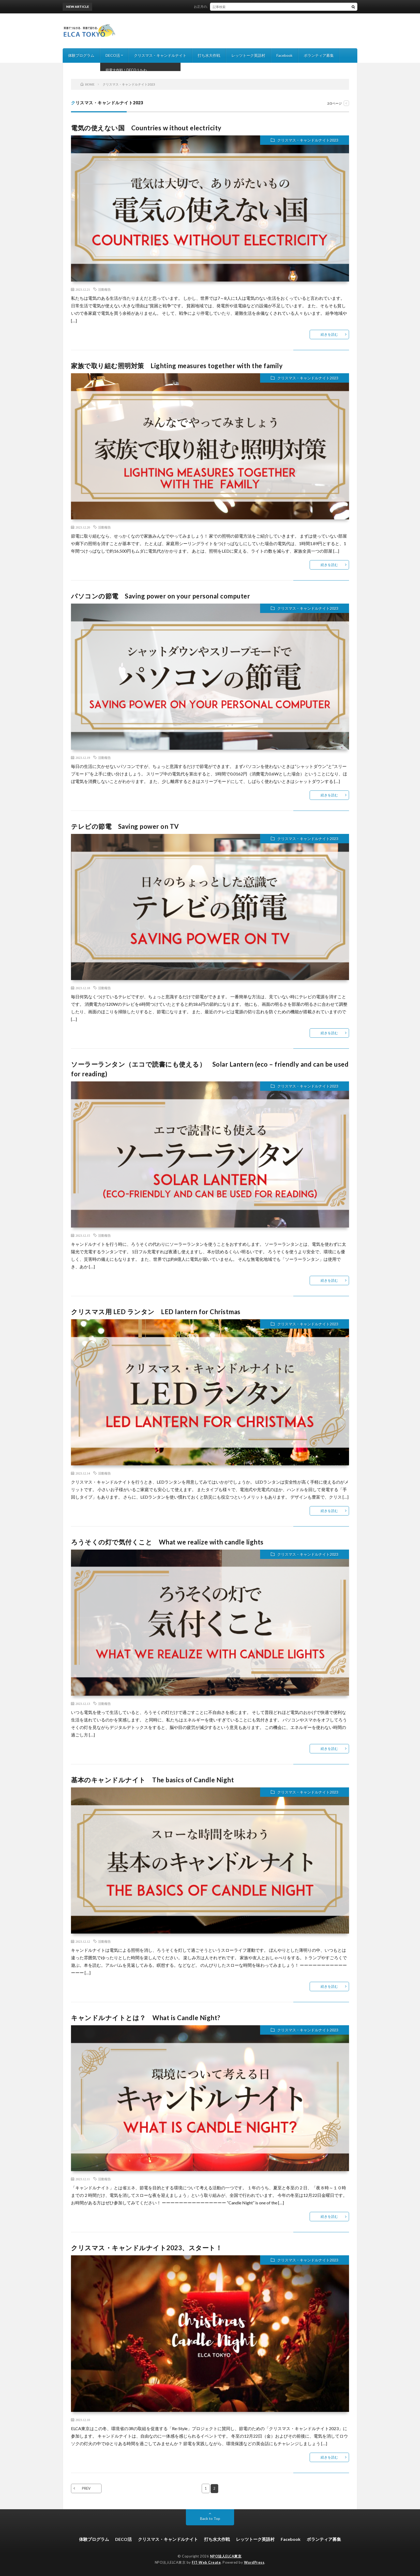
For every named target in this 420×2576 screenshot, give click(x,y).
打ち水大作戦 (209, 55)
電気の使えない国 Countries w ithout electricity (146, 128)
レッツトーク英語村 (248, 55)
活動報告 (104, 289)
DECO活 (113, 55)
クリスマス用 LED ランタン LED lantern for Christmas (156, 1311)
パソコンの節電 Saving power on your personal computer (160, 596)
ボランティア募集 (319, 55)
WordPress (254, 2562)
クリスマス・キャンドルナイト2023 (307, 140)
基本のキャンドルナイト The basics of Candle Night (152, 1780)
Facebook (284, 55)
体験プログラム (81, 55)
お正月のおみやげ (211, 7)
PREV (86, 2488)
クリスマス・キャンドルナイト (160, 55)
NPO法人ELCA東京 (226, 2556)
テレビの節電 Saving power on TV (125, 826)
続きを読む (329, 334)
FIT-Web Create (206, 2562)
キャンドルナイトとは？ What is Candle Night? (145, 2017)
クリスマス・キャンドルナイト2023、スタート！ (146, 2248)
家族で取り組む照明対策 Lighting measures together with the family (177, 365)
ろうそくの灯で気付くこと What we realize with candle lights (167, 1542)
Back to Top (210, 2518)
